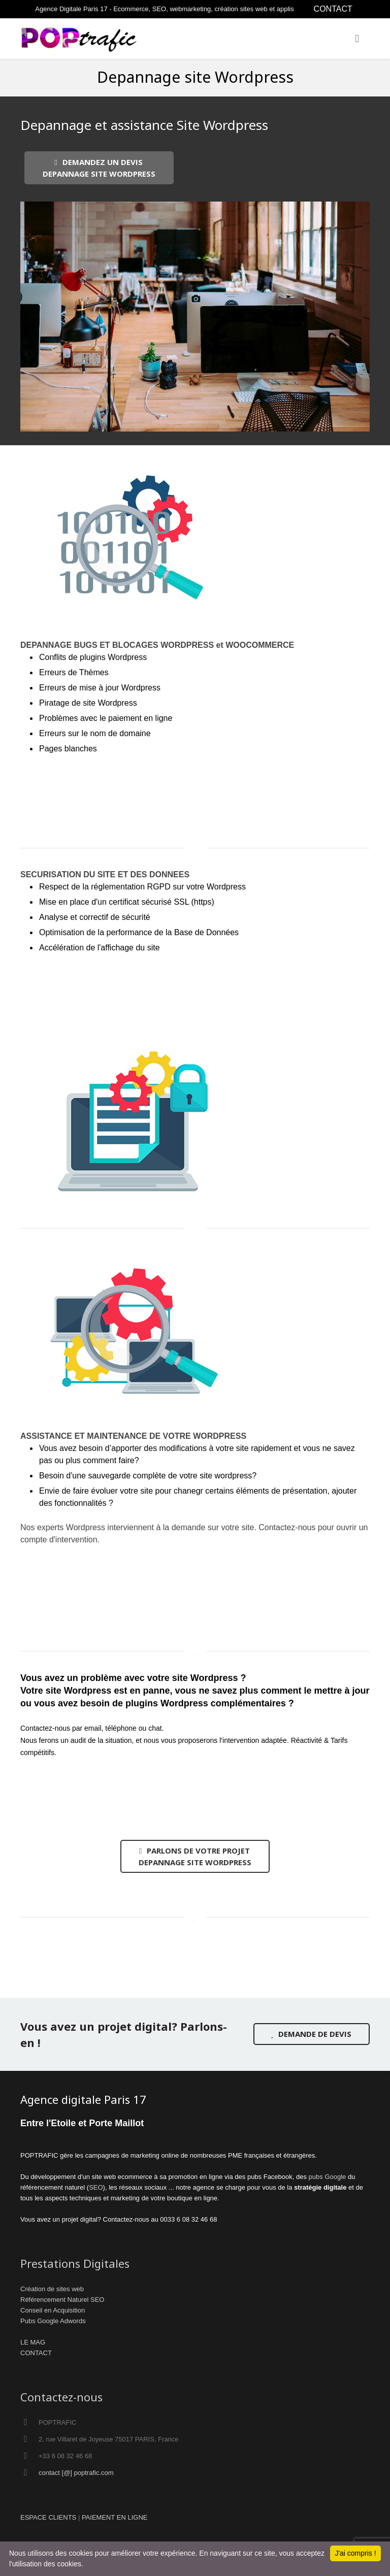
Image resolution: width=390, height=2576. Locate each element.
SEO (96, 2187)
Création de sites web (52, 2289)
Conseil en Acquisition (52, 2310)
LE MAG (32, 2342)
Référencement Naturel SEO (62, 2299)
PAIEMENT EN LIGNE (115, 2517)
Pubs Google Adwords (53, 2321)
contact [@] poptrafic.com (76, 2472)
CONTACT (333, 9)
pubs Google (327, 2177)
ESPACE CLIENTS (48, 2517)
